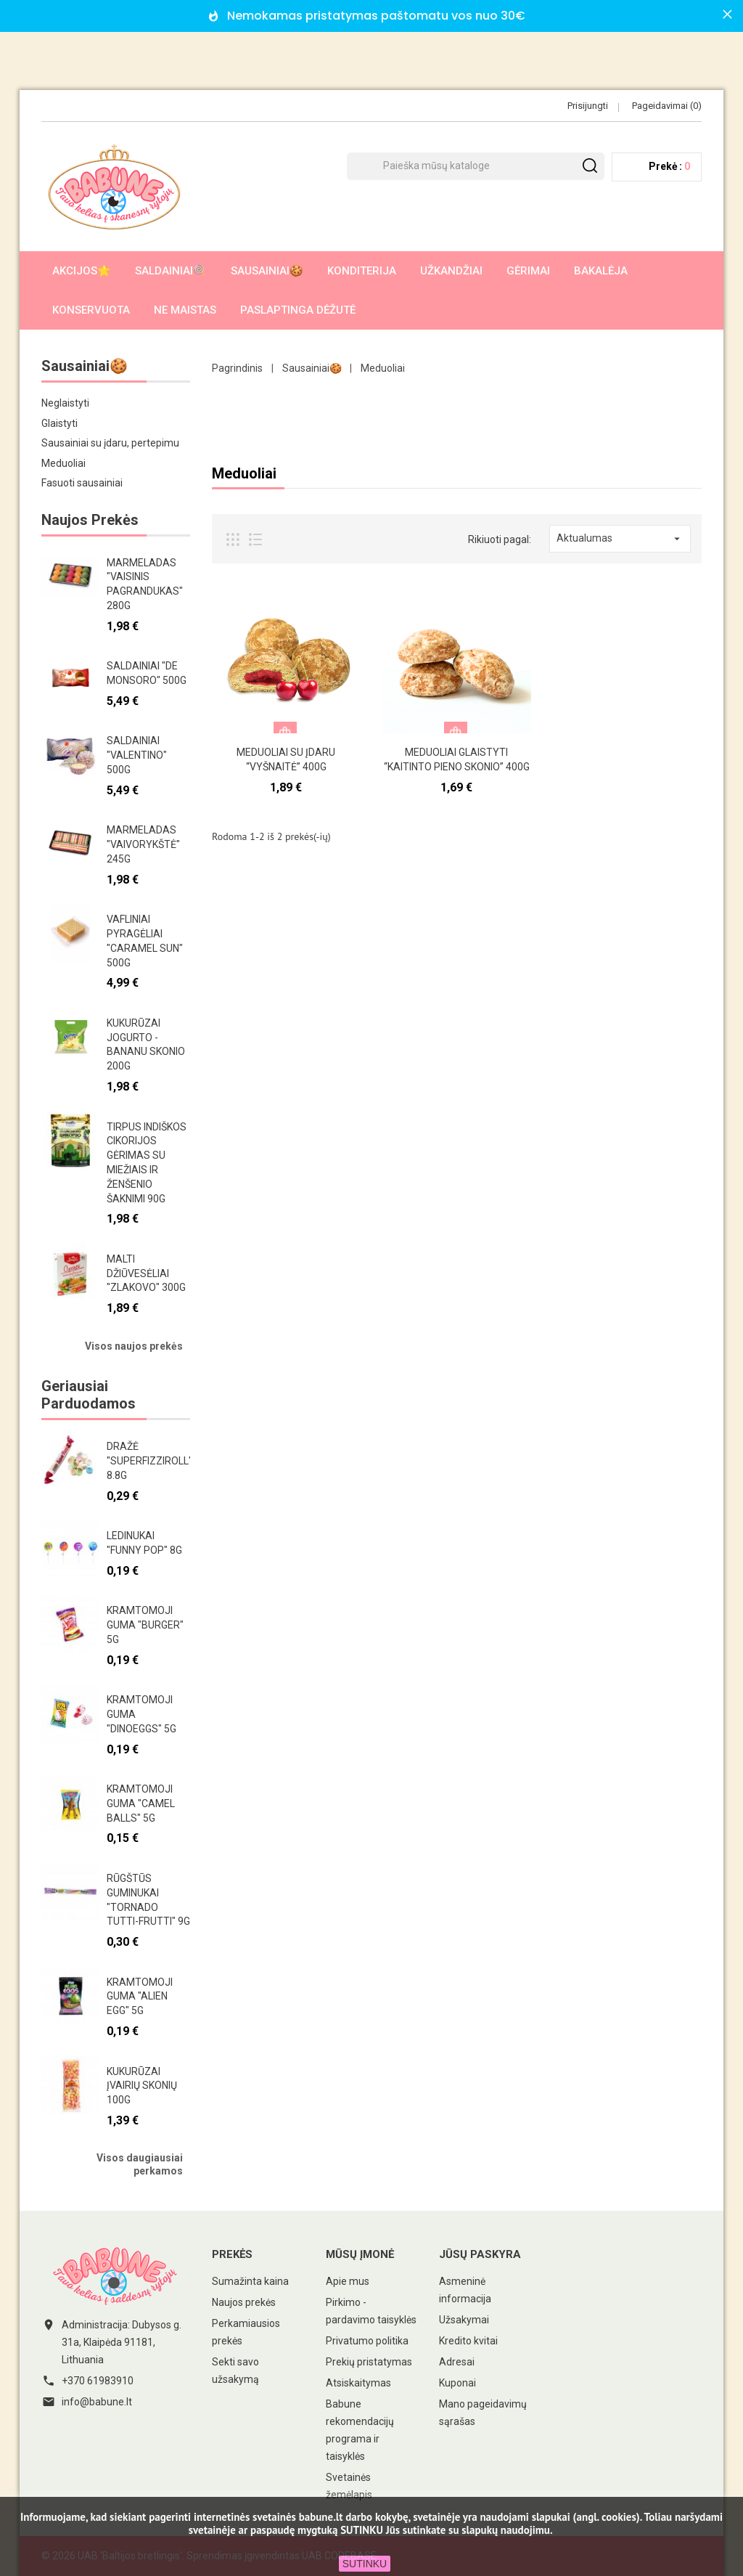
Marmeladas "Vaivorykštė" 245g (143, 844)
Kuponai (457, 2383)
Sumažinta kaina (250, 2281)
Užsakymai (464, 2320)
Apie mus (347, 2281)
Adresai (457, 2362)
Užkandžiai (451, 270)
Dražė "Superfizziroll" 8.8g (149, 1460)
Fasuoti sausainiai (82, 483)
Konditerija (361, 270)
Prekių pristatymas (369, 2362)
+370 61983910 (98, 2381)
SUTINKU (364, 2563)
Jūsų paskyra (480, 2254)
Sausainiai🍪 (267, 270)
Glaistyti (59, 423)
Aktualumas (620, 538)
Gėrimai (528, 270)
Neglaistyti (65, 403)
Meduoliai (63, 463)
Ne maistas (185, 310)
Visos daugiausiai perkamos (140, 2164)
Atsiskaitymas (358, 2383)
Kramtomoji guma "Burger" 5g (145, 1625)
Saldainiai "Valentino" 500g (137, 755)
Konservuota (91, 310)
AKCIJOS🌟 (81, 270)
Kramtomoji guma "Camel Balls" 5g (141, 1803)
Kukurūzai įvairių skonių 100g (142, 2086)
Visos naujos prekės (134, 1346)
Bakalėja (601, 270)
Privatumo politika (367, 2341)
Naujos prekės (244, 2302)
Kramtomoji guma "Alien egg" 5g (140, 1996)
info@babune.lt (97, 2402)
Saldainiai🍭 (171, 270)
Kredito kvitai (468, 2341)
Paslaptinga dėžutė (298, 310)
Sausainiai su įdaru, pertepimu (110, 443)
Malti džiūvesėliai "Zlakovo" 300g (146, 1273)
